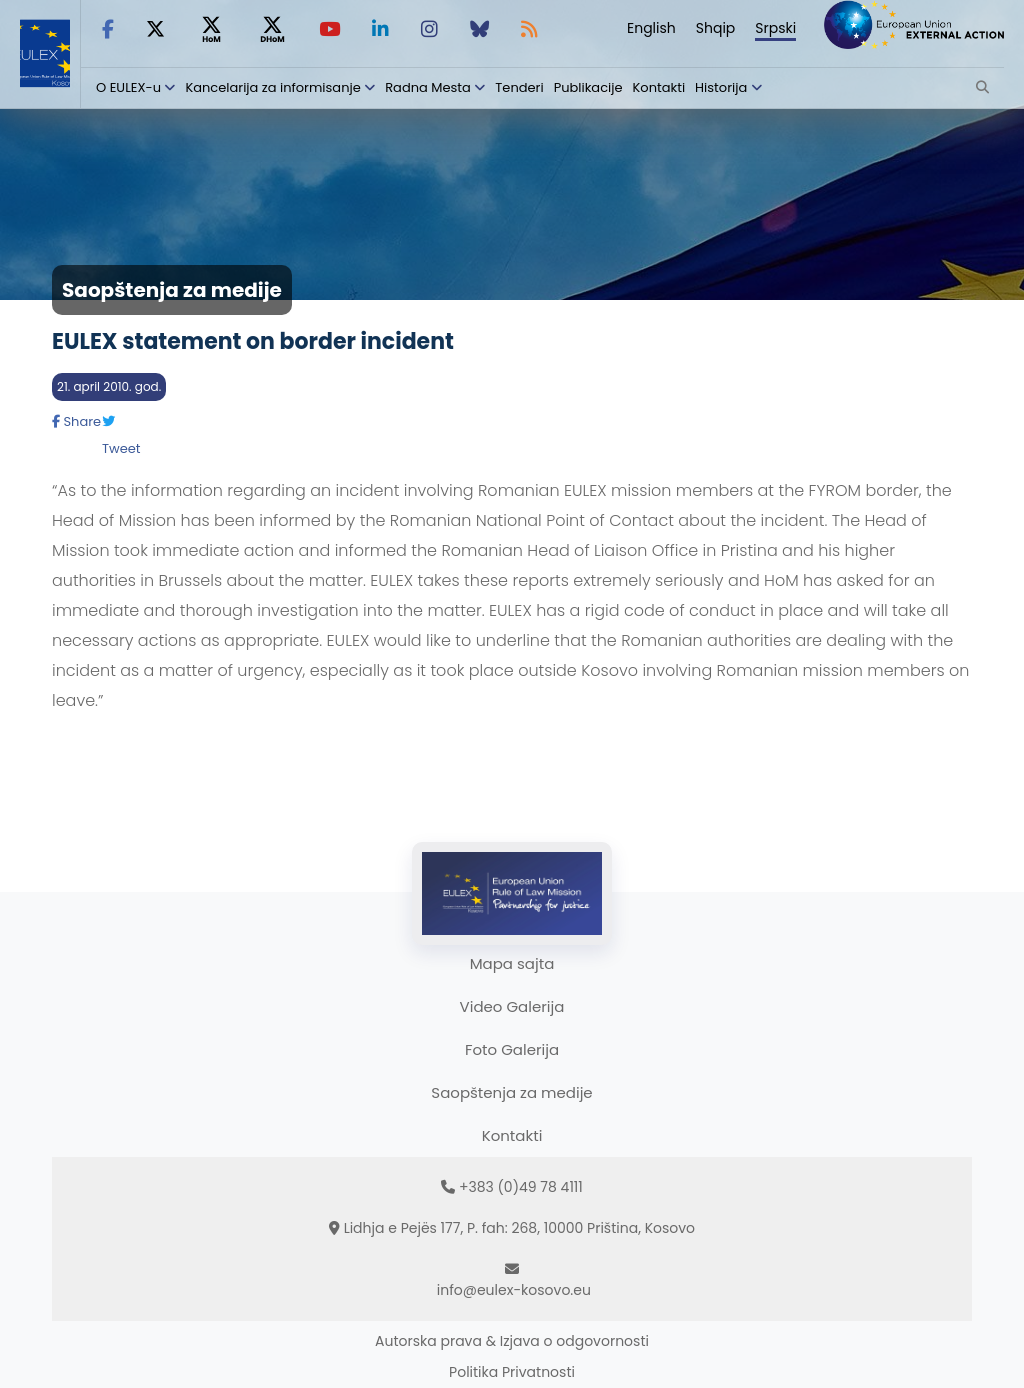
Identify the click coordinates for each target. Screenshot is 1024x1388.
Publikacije (588, 87)
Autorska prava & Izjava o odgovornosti (512, 1341)
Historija (721, 87)
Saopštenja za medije (511, 1092)
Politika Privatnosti (512, 1372)
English (651, 28)
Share (76, 421)
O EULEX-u (128, 87)
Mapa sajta (512, 963)
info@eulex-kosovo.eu (514, 1290)
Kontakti (659, 87)
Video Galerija (512, 1006)
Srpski (775, 28)
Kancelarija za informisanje (274, 87)
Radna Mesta (428, 87)
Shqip (716, 28)
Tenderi (519, 87)
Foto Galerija (512, 1049)
